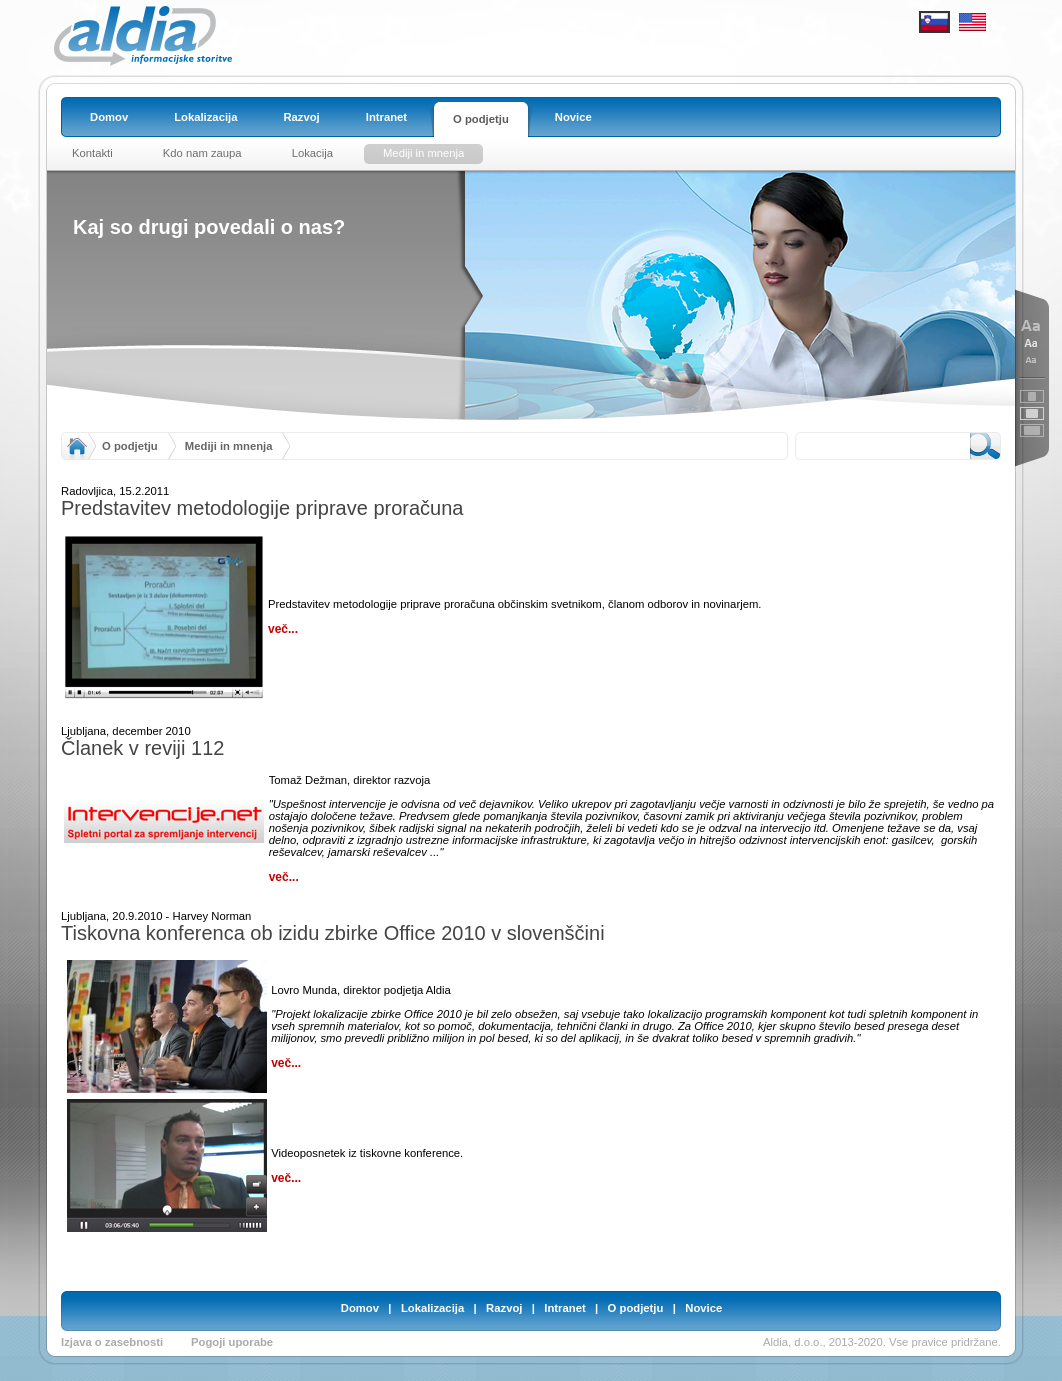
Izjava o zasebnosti (112, 1342)
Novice (703, 1308)
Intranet (564, 1308)
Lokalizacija (432, 1308)
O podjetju (130, 446)
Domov (360, 1308)
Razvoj (504, 1308)
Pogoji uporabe (232, 1342)
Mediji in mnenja (229, 446)
